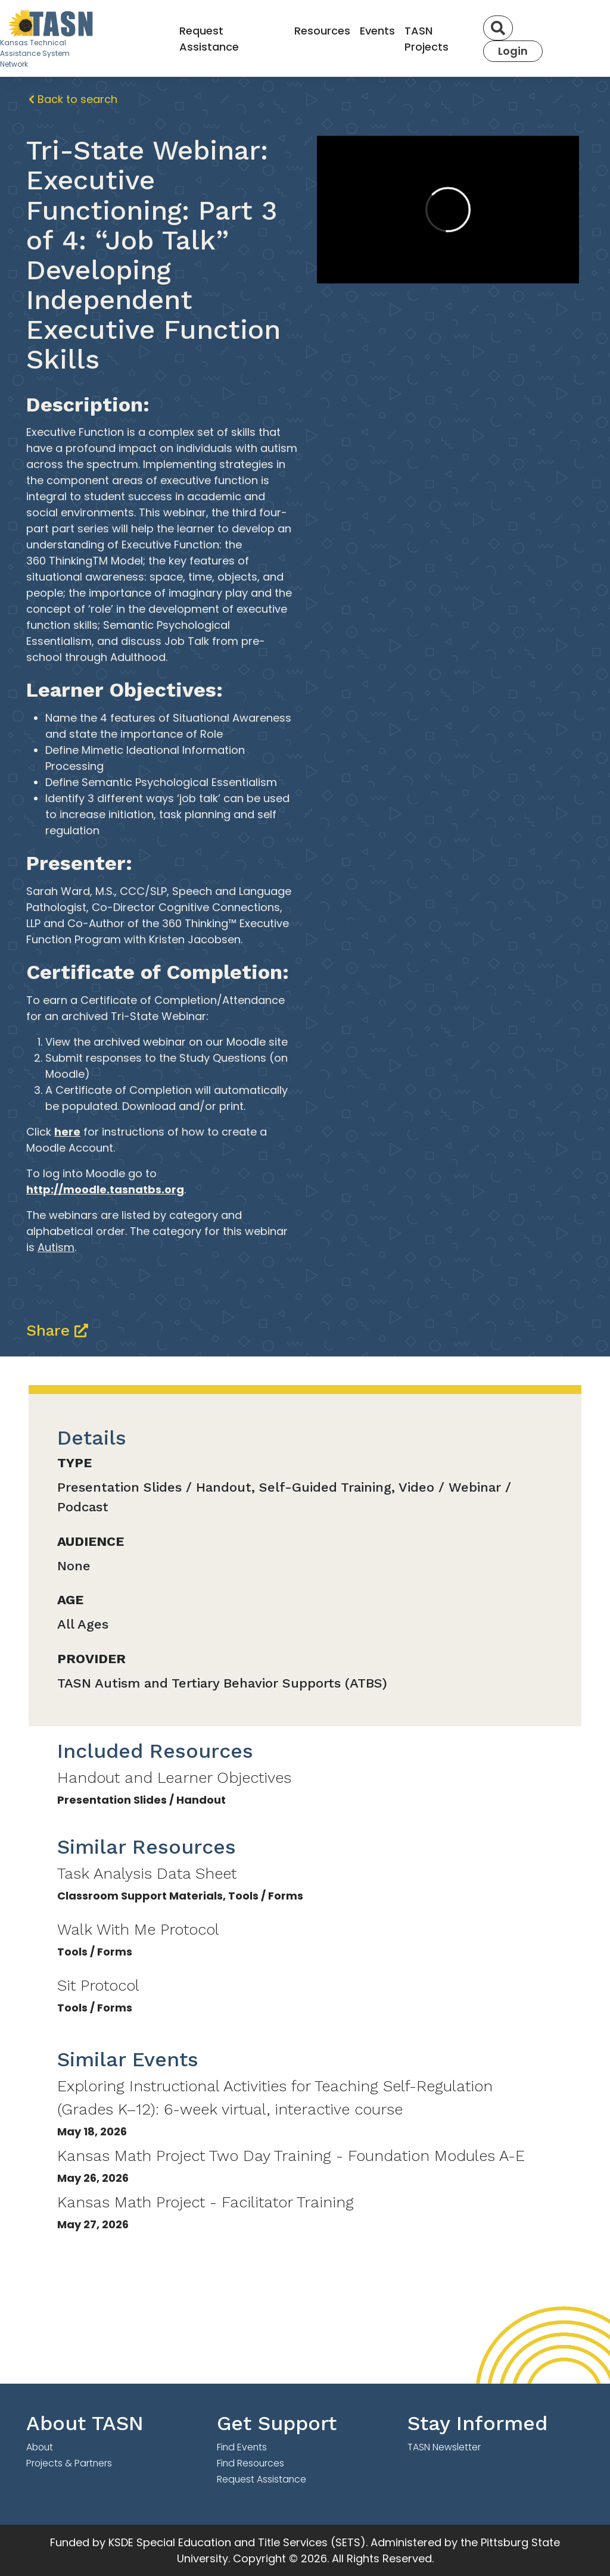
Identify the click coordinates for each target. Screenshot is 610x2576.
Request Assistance (209, 38)
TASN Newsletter (444, 2447)
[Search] (498, 27)
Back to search (73, 99)
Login (513, 50)
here (67, 1131)
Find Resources (250, 2463)
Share (57, 1330)
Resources (322, 30)
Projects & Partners (69, 2463)
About (39, 2447)
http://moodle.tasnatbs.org (105, 1189)
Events (377, 30)
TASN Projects (426, 38)
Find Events (242, 2447)
